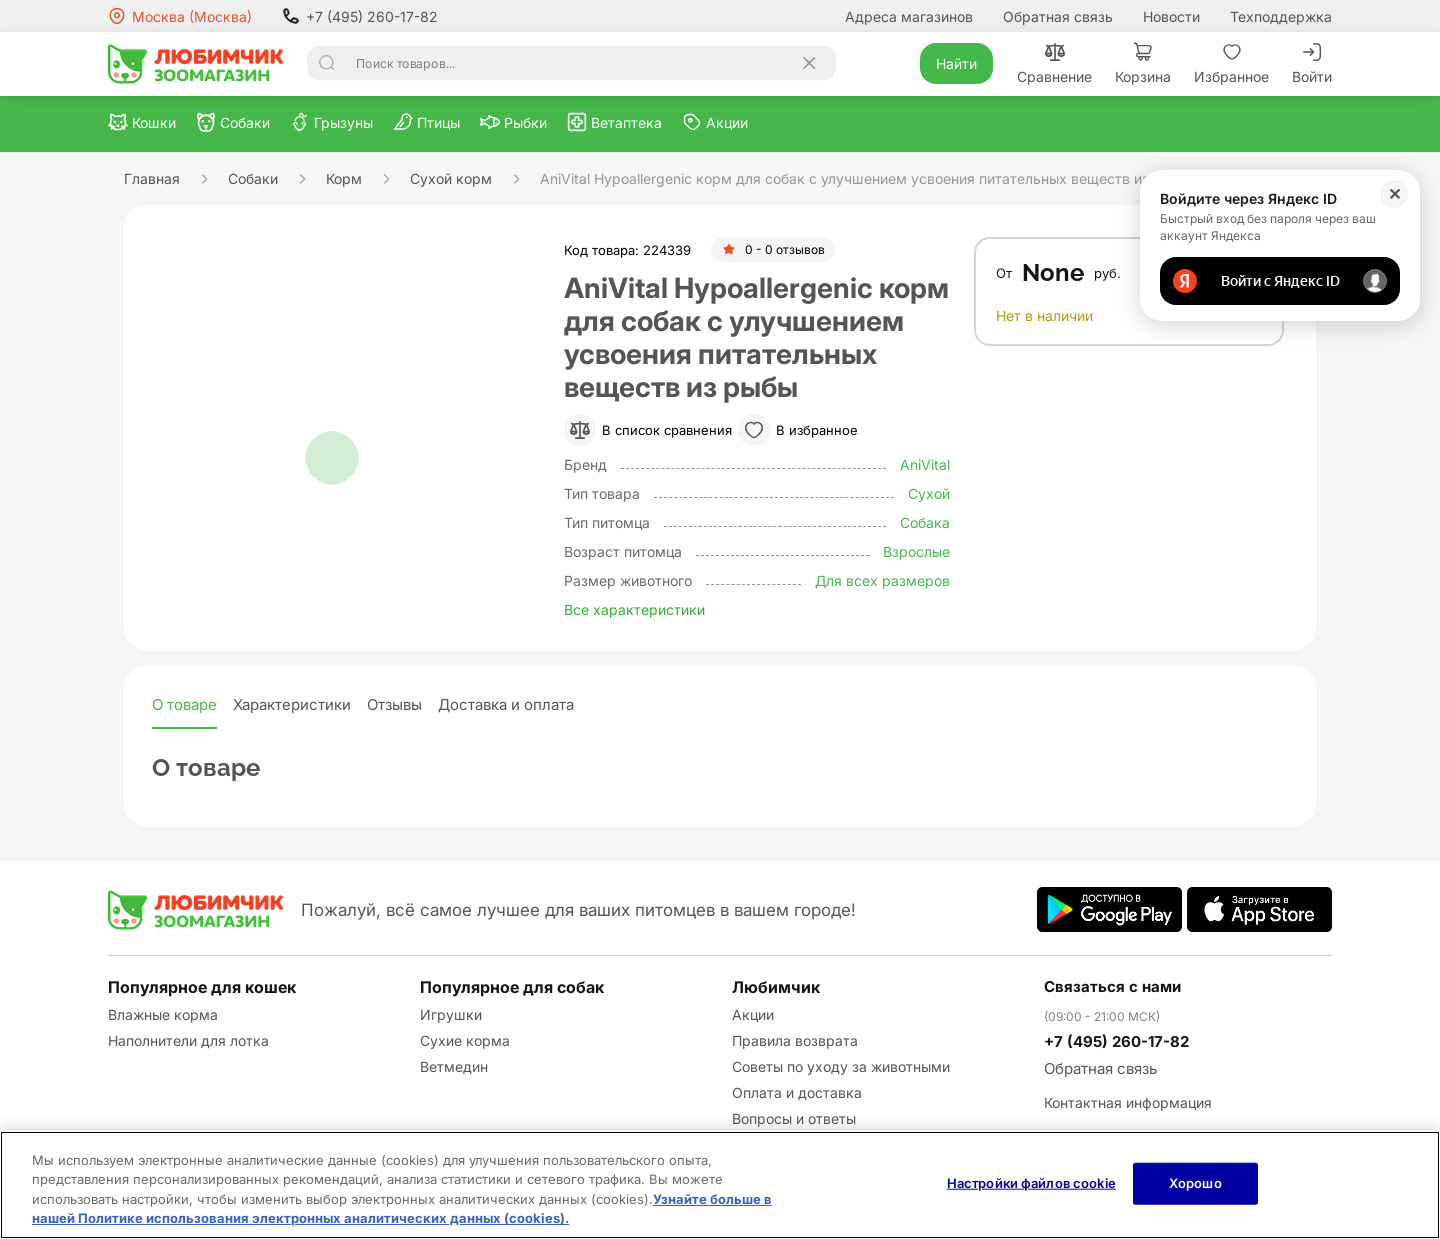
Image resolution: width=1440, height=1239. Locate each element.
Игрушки (451, 1014)
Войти (1312, 63)
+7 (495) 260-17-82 (360, 16)
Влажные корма (163, 1014)
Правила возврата (795, 1040)
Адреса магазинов (909, 16)
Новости (1171, 16)
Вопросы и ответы (794, 1118)
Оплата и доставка (797, 1092)
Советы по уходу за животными (841, 1066)
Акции (753, 1014)
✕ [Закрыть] (1394, 194)
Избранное (1231, 63)
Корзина (1143, 63)
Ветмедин (454, 1066)
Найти (956, 63)
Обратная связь (1058, 16)
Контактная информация (1128, 1102)
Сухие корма (465, 1040)
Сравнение (1054, 63)
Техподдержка (1281, 16)
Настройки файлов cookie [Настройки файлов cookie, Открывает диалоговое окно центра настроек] (1031, 1183)
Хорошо (1195, 1183)
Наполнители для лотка (188, 1040)
